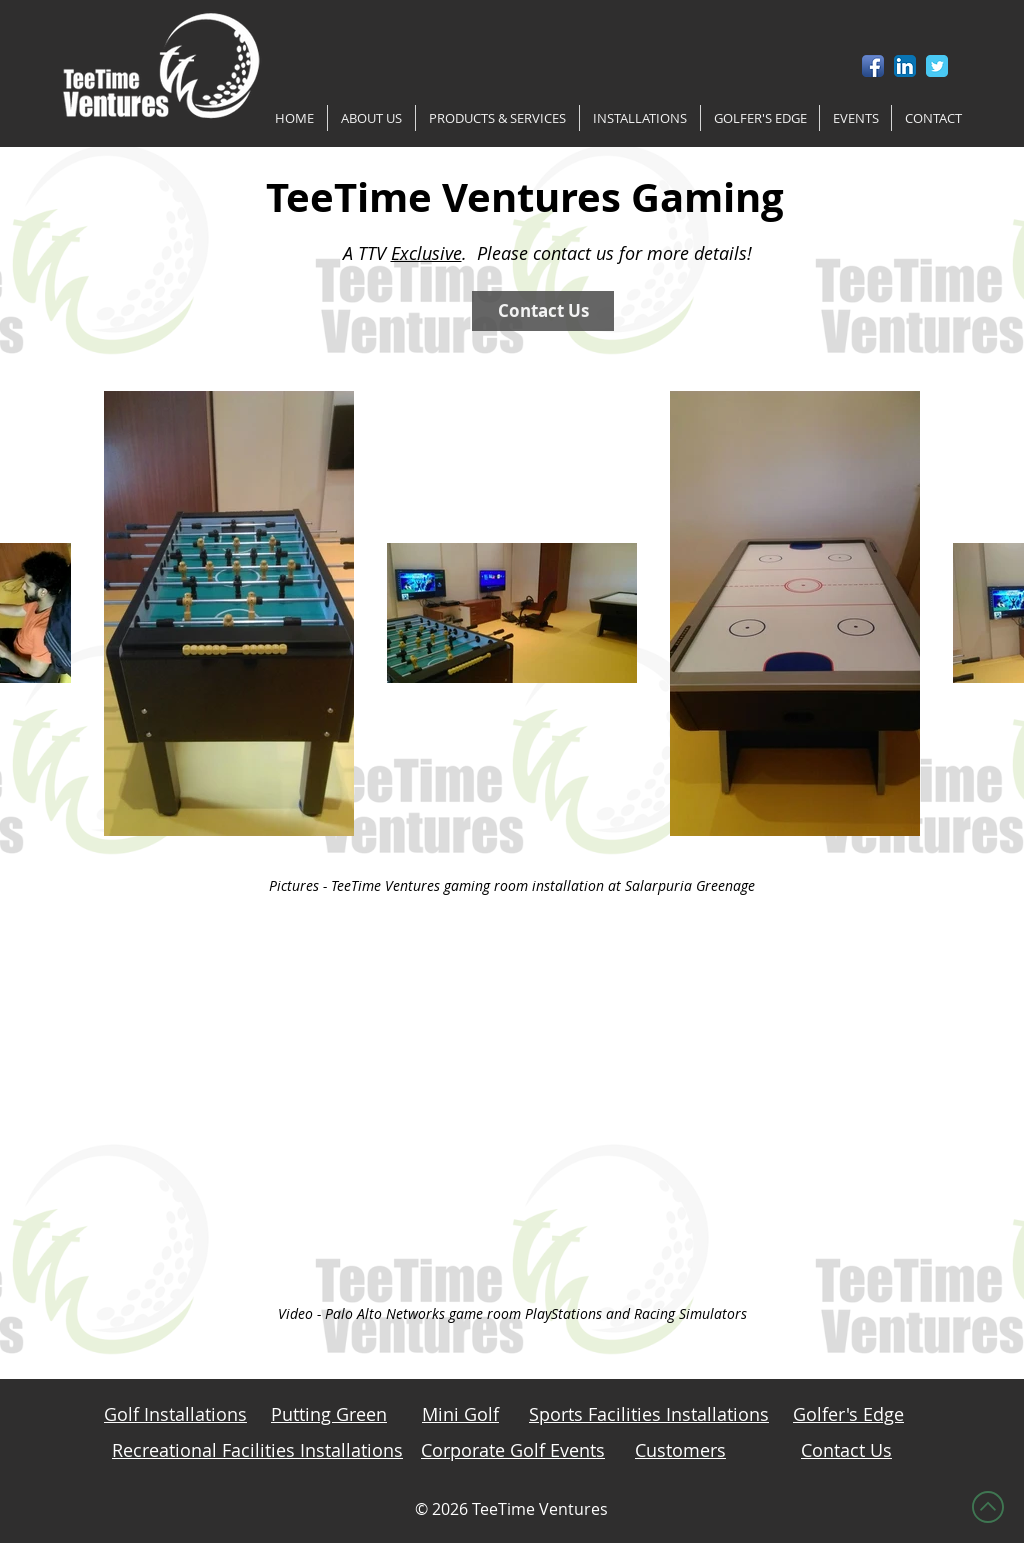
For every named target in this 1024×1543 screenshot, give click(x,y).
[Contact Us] (543, 311)
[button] (371, 118)
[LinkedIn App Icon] (905, 66)
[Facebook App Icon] (873, 66)
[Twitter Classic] (937, 66)
